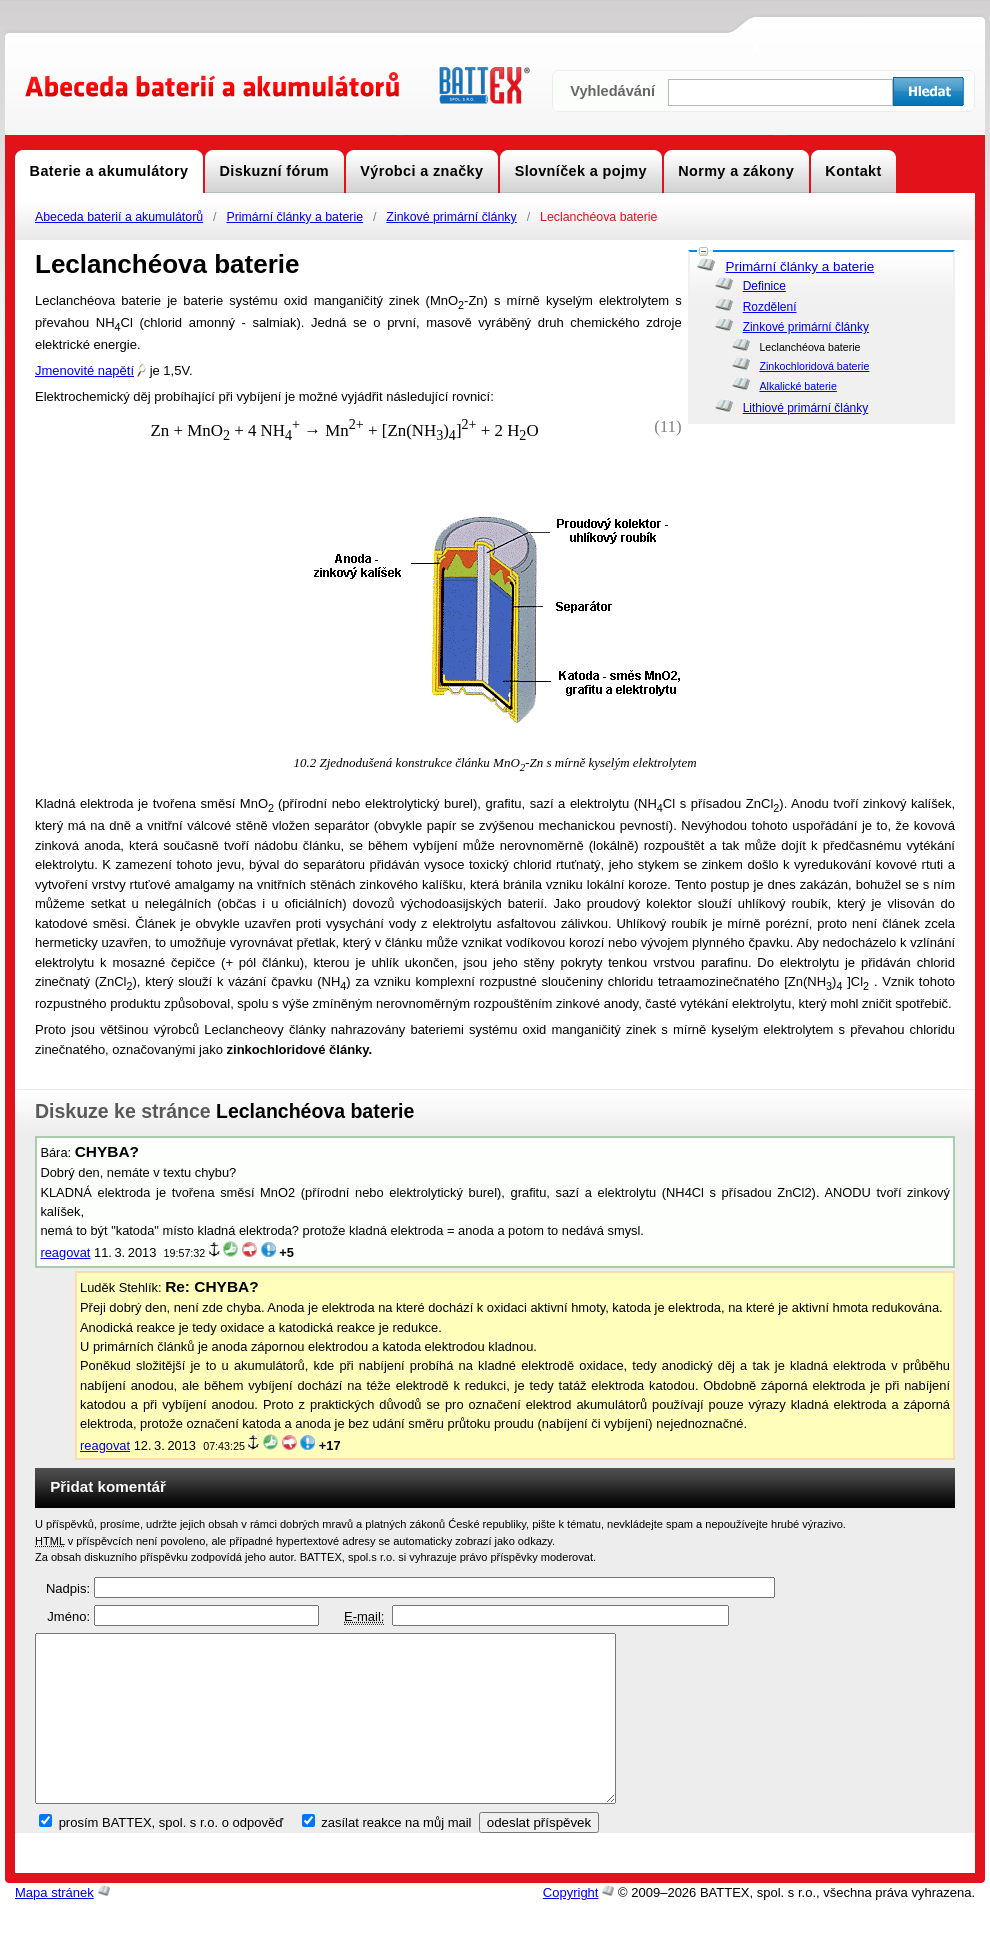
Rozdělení (770, 307)
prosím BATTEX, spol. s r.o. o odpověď (171, 1856)
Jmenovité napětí (90, 370)
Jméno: (68, 1616)
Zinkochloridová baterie (814, 366)
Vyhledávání (612, 91)
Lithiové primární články (806, 408)
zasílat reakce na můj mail (396, 1856)
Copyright (571, 1926)
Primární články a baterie (294, 217)
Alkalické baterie (797, 386)
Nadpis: (68, 1588)
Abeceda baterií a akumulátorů (119, 217)
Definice (764, 286)
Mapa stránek (54, 1926)
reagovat (65, 1252)
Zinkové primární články (451, 217)
